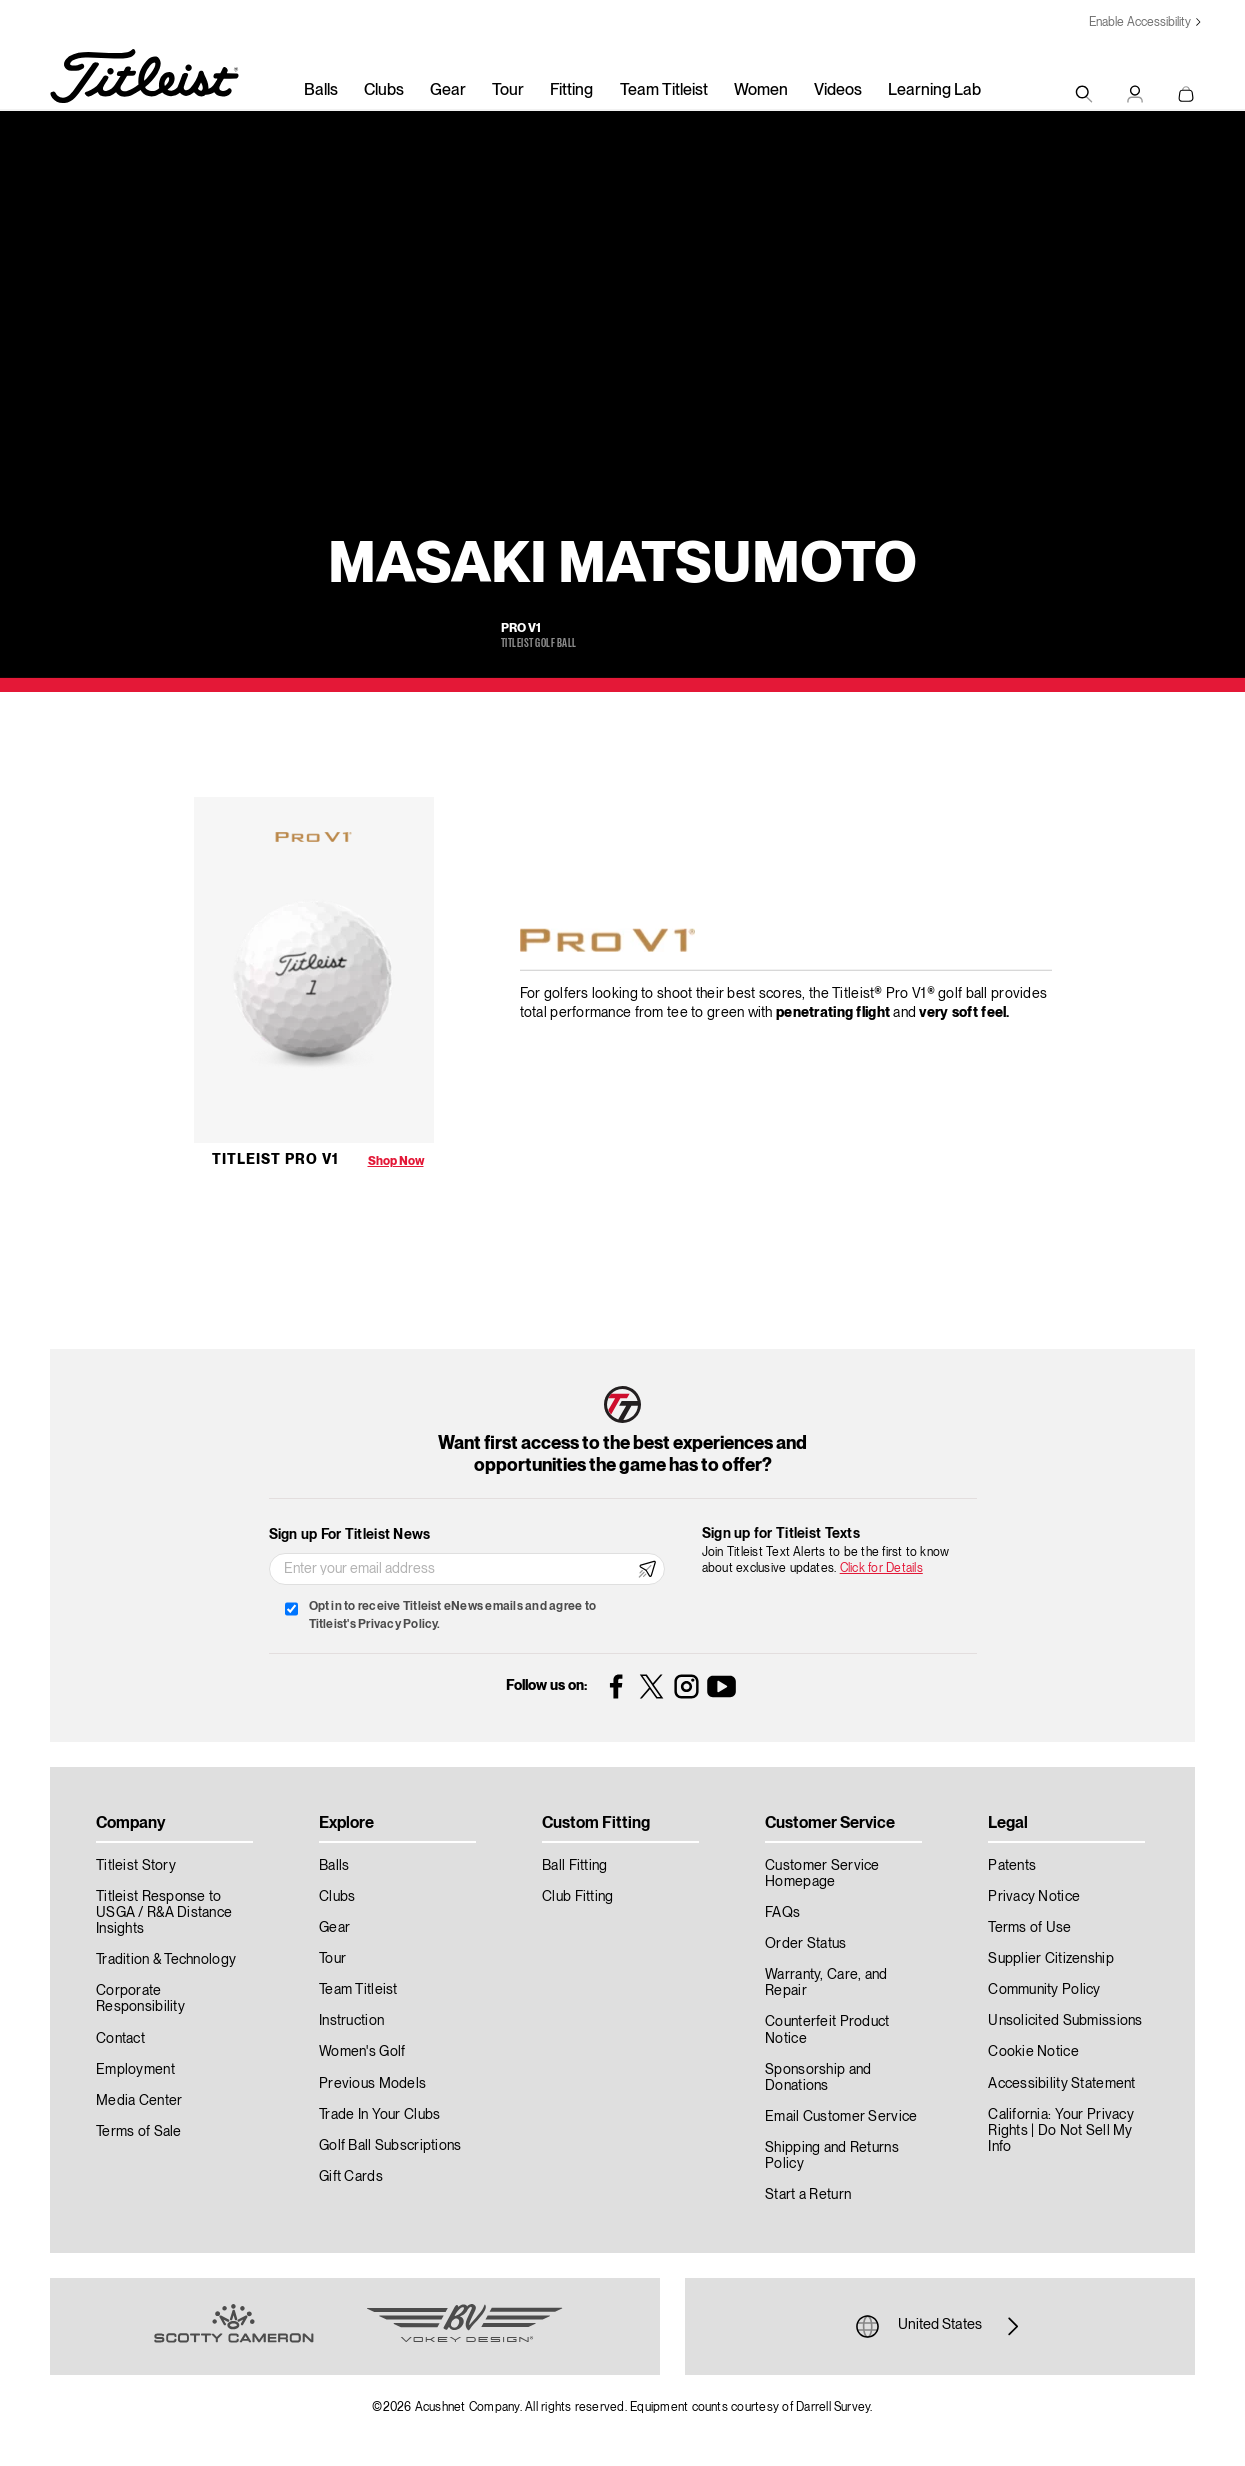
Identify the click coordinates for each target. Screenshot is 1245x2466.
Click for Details (881, 1568)
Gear (448, 91)
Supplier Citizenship (1051, 1959)
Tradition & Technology (166, 1960)
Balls (321, 91)
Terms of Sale (139, 2132)
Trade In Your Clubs (379, 2115)
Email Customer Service (841, 2117)
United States (940, 2326)
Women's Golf (362, 2052)
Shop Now (396, 1161)
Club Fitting (577, 1897)
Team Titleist (664, 91)
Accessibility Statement (1061, 2084)
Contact (120, 2039)
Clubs (384, 91)
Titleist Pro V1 (276, 1160)
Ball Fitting (574, 1866)
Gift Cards (351, 2177)
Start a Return (808, 2195)
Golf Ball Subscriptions (390, 2146)
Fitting (571, 91)
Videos (838, 91)
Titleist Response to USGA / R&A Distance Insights (164, 1913)
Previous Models (372, 2084)
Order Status (805, 1944)
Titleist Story (136, 1866)
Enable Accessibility (1140, 22)
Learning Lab (934, 91)
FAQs (782, 1913)
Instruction (351, 2021)
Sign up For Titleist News (350, 1535)
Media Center (139, 2101)
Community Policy (1044, 1990)
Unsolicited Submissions (1065, 2021)
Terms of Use (1029, 1928)
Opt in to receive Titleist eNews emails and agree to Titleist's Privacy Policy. (452, 1615)
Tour (508, 91)
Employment (135, 2070)
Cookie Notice (1033, 2052)
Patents (1012, 1866)
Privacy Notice (1034, 1897)
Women (761, 91)
